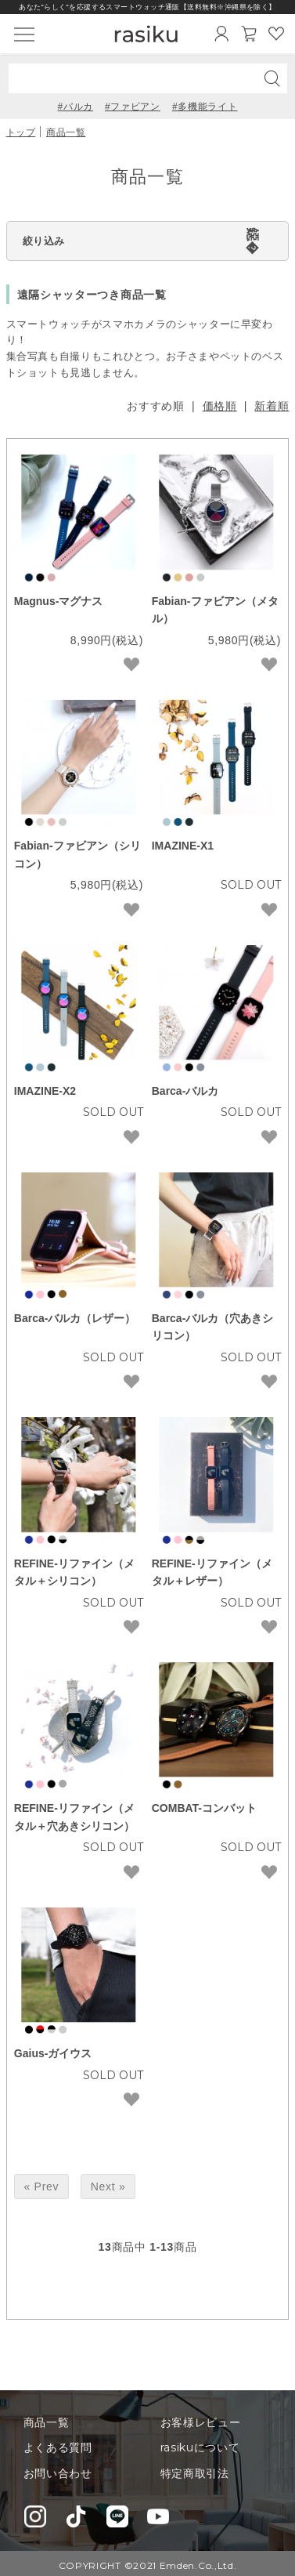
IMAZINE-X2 (45, 1091)
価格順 (220, 406)
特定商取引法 (194, 2473)
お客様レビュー (200, 2422)
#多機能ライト (205, 106)
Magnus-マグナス (58, 601)
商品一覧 (65, 132)
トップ (21, 132)
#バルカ (75, 106)
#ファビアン (132, 106)
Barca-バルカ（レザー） (75, 1318)
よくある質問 (57, 2447)
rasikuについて (200, 2447)
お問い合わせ (57, 2473)
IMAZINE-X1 (183, 845)
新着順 (271, 406)
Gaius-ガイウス (53, 2053)
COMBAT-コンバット (204, 1808)
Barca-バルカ (185, 1091)
